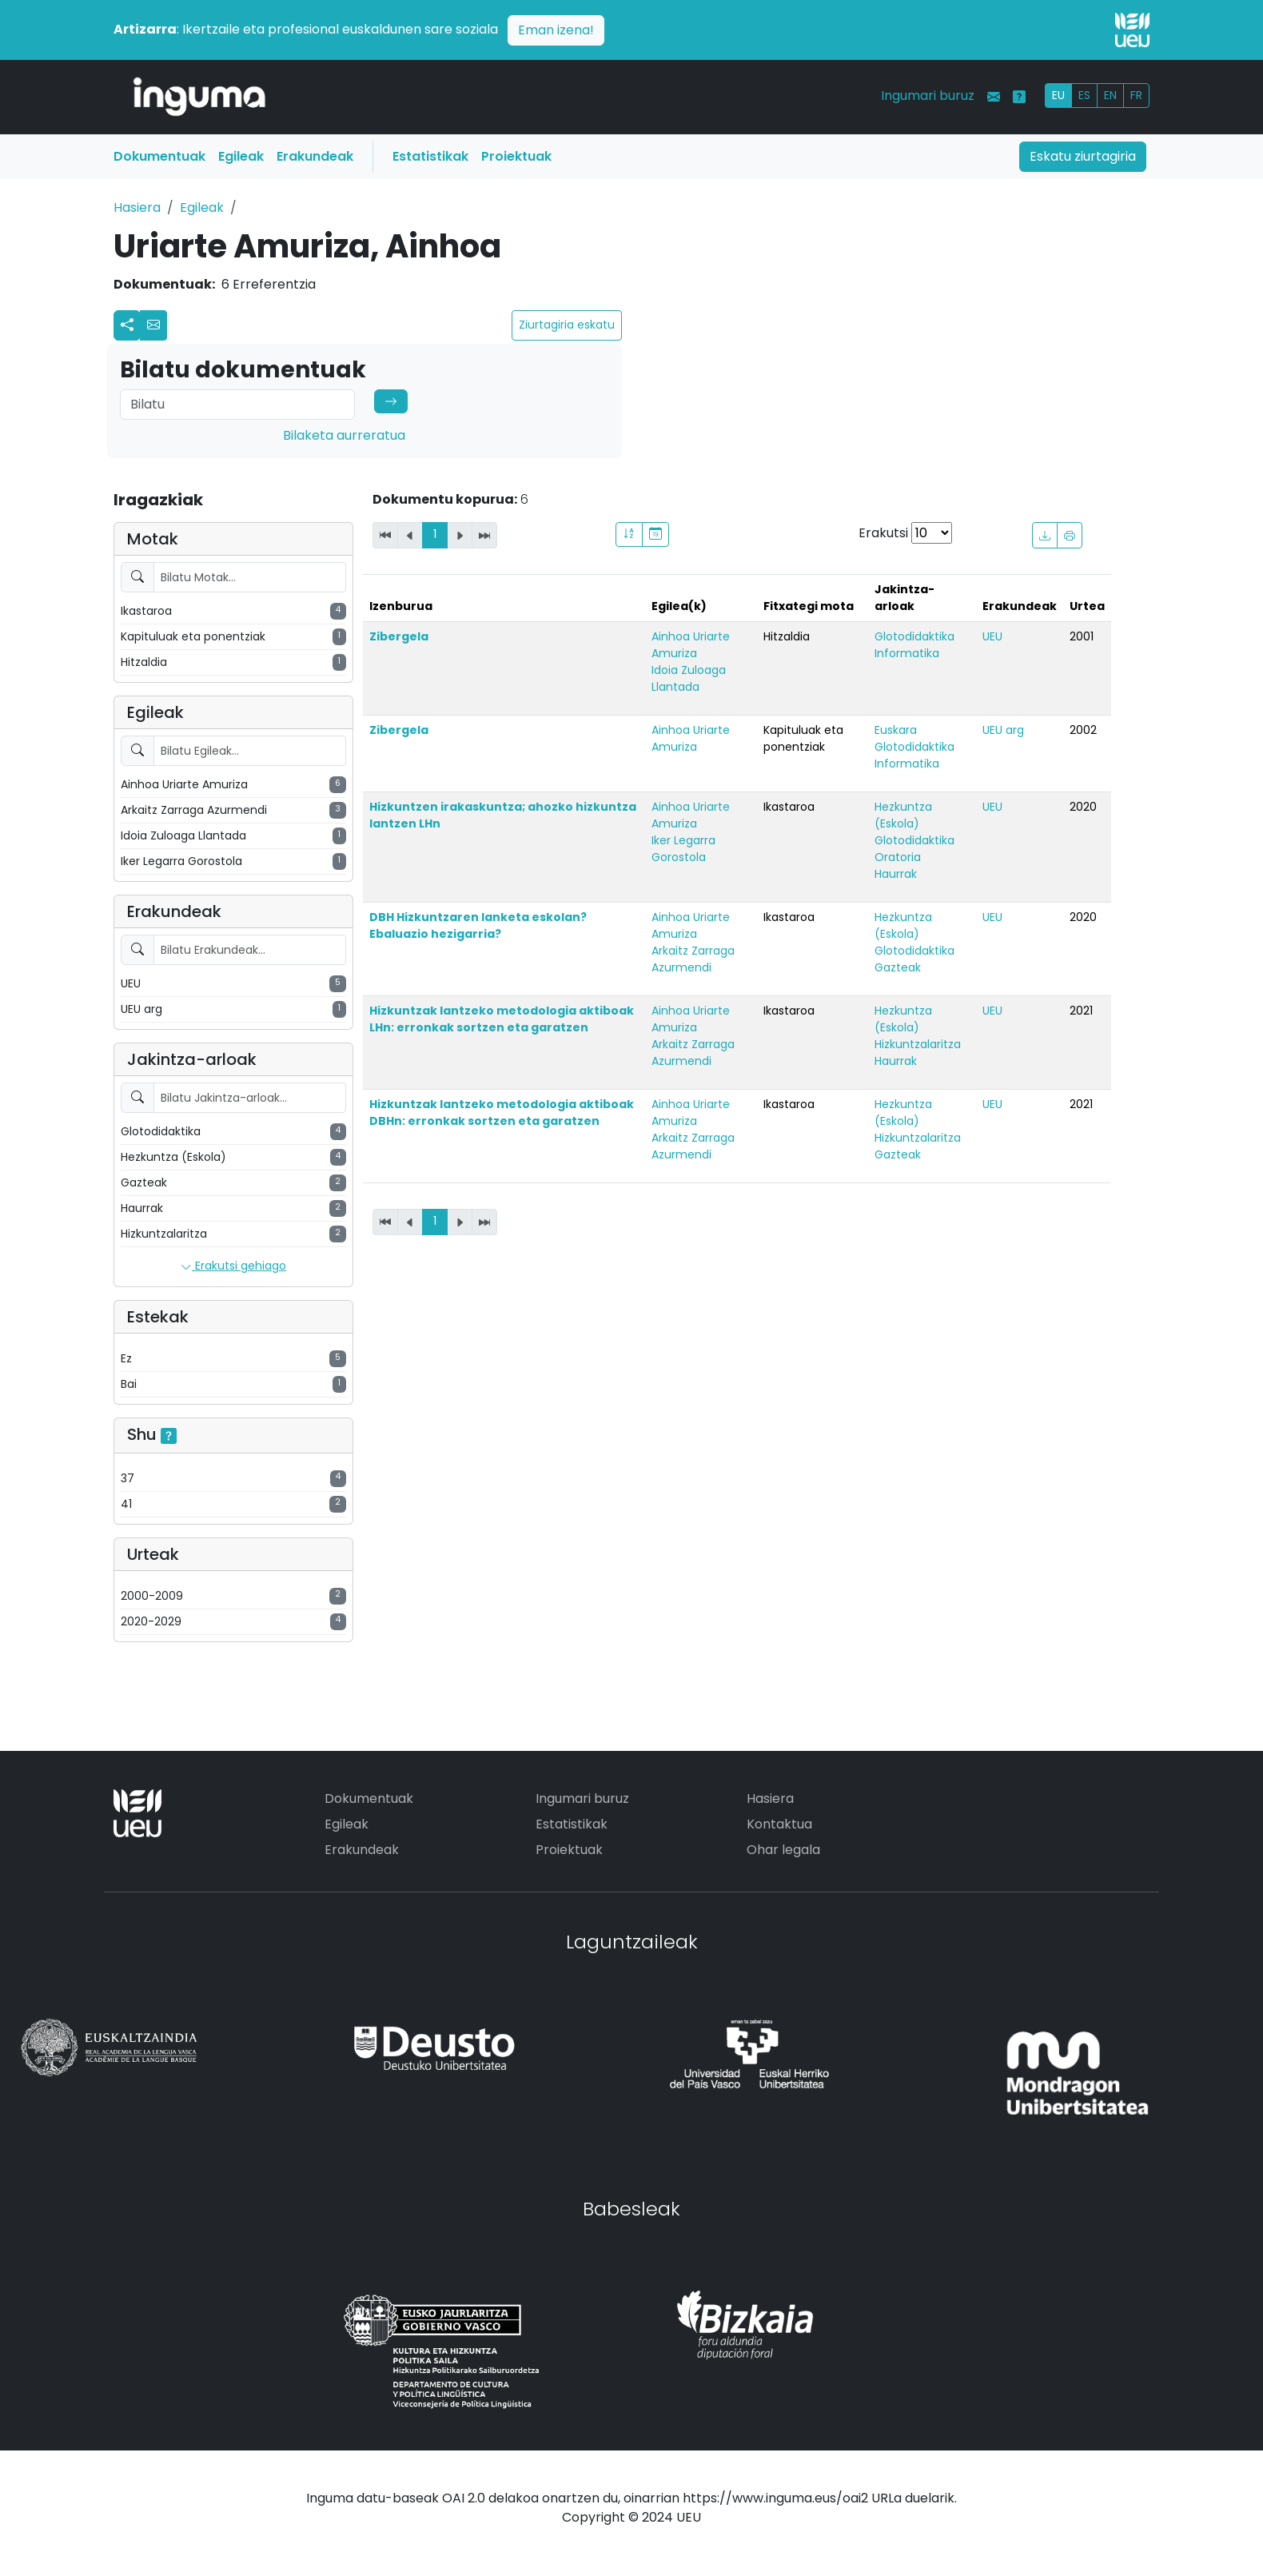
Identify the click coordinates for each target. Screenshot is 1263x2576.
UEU (992, 636)
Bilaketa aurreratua (344, 435)
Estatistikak (430, 156)
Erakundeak (315, 156)
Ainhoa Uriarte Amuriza (690, 644)
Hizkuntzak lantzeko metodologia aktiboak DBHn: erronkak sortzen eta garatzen (501, 1112)
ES (1084, 95)
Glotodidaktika (914, 636)
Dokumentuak (159, 156)
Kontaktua (779, 1824)
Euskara (896, 730)
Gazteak (898, 967)
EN (1110, 95)
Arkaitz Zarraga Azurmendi (693, 959)
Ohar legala (783, 1849)
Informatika (907, 653)
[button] (153, 325)
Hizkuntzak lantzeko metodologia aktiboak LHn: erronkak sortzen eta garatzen (501, 1019)
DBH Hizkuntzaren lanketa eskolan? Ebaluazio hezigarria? (478, 925)
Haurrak (896, 874)
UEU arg (1003, 730)
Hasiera (137, 207)
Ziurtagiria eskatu (567, 325)
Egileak (241, 156)
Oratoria (898, 857)
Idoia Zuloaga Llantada (688, 678)
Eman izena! (556, 30)
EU (1058, 95)
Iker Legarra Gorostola (683, 848)
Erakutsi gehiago (233, 1266)
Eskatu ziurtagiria (1083, 156)
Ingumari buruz (927, 95)
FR (1136, 95)
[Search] (237, 404)
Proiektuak (516, 156)
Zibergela (398, 636)
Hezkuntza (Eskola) (903, 815)
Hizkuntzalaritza (918, 1044)
